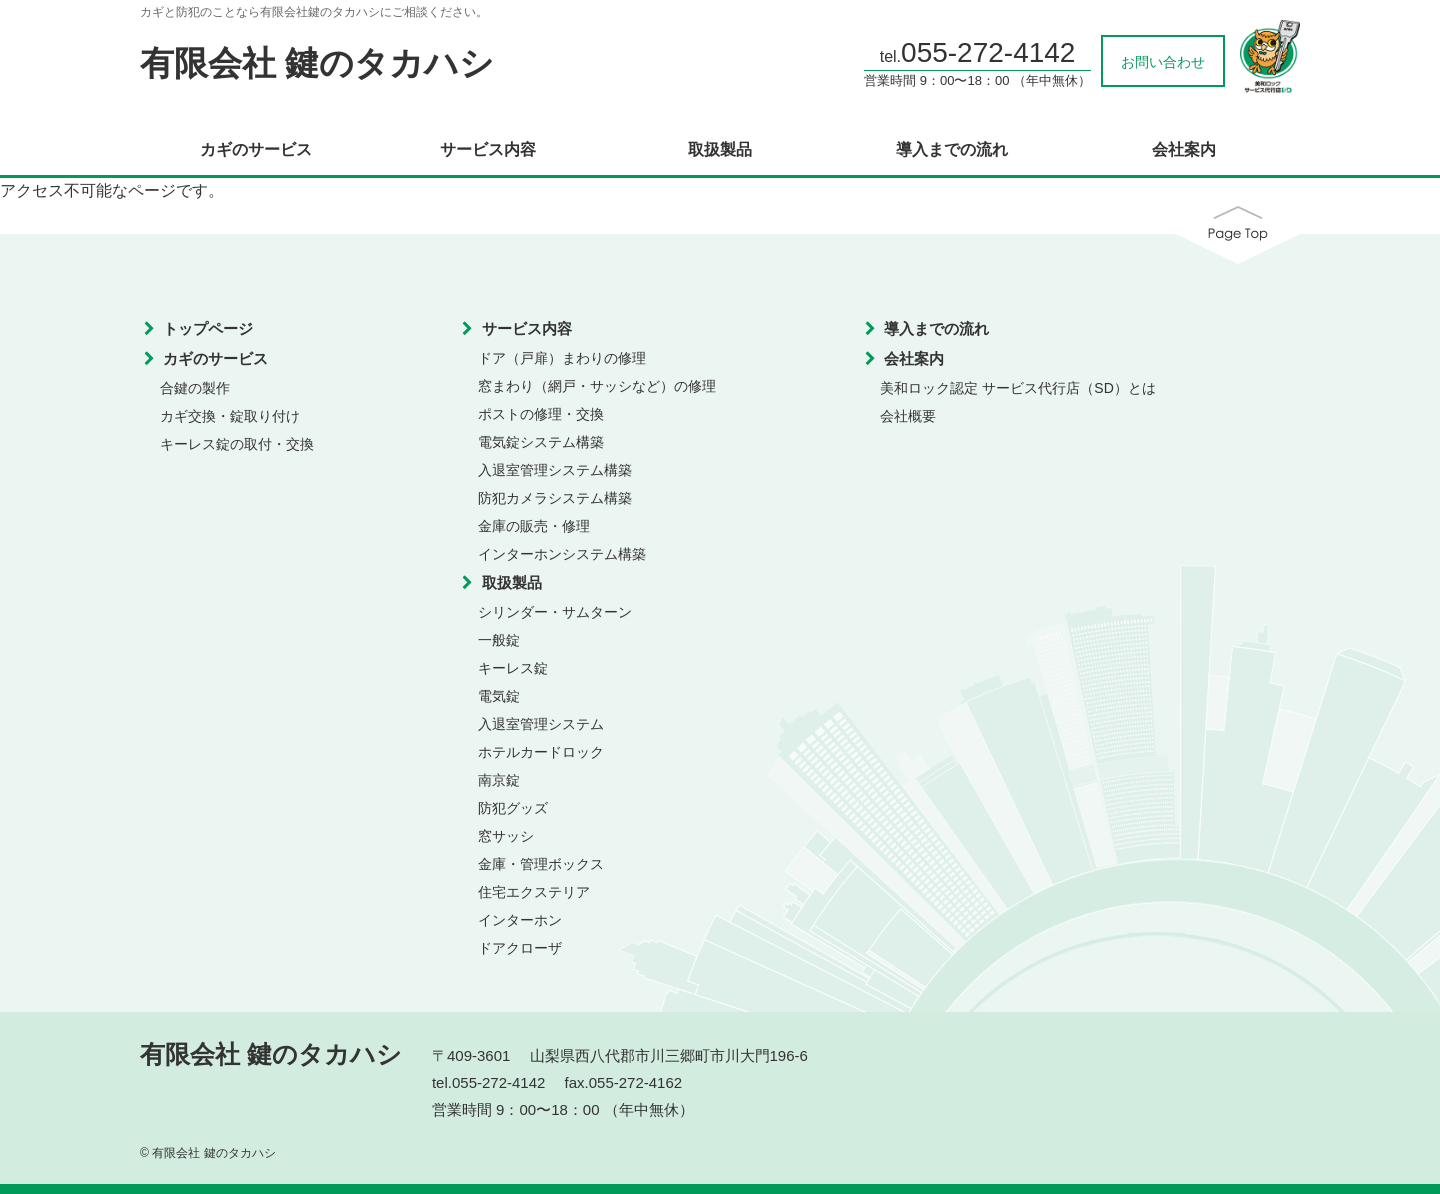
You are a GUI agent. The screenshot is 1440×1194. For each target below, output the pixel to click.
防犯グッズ (513, 808)
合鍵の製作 (195, 388)
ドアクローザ (520, 948)
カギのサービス (256, 150)
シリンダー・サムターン (555, 612)
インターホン (520, 920)
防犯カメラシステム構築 (555, 498)
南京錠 (499, 780)
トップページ (208, 328)
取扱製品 (720, 150)
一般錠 (499, 640)
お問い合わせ (1163, 62)
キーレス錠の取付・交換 (237, 444)
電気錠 (499, 696)
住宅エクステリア (534, 892)
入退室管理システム (541, 724)
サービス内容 (488, 150)
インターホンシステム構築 (562, 554)
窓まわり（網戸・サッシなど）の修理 (597, 386)
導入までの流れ (952, 150)
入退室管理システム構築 (555, 470)
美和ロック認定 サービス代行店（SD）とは (1017, 388)
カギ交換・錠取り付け (230, 416)
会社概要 (908, 416)
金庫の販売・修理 (534, 526)
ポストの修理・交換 (541, 414)
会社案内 (1184, 150)
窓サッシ (506, 836)
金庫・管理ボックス (541, 864)
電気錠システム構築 (541, 442)
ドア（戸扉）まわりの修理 (562, 358)
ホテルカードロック (541, 752)
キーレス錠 (513, 668)
